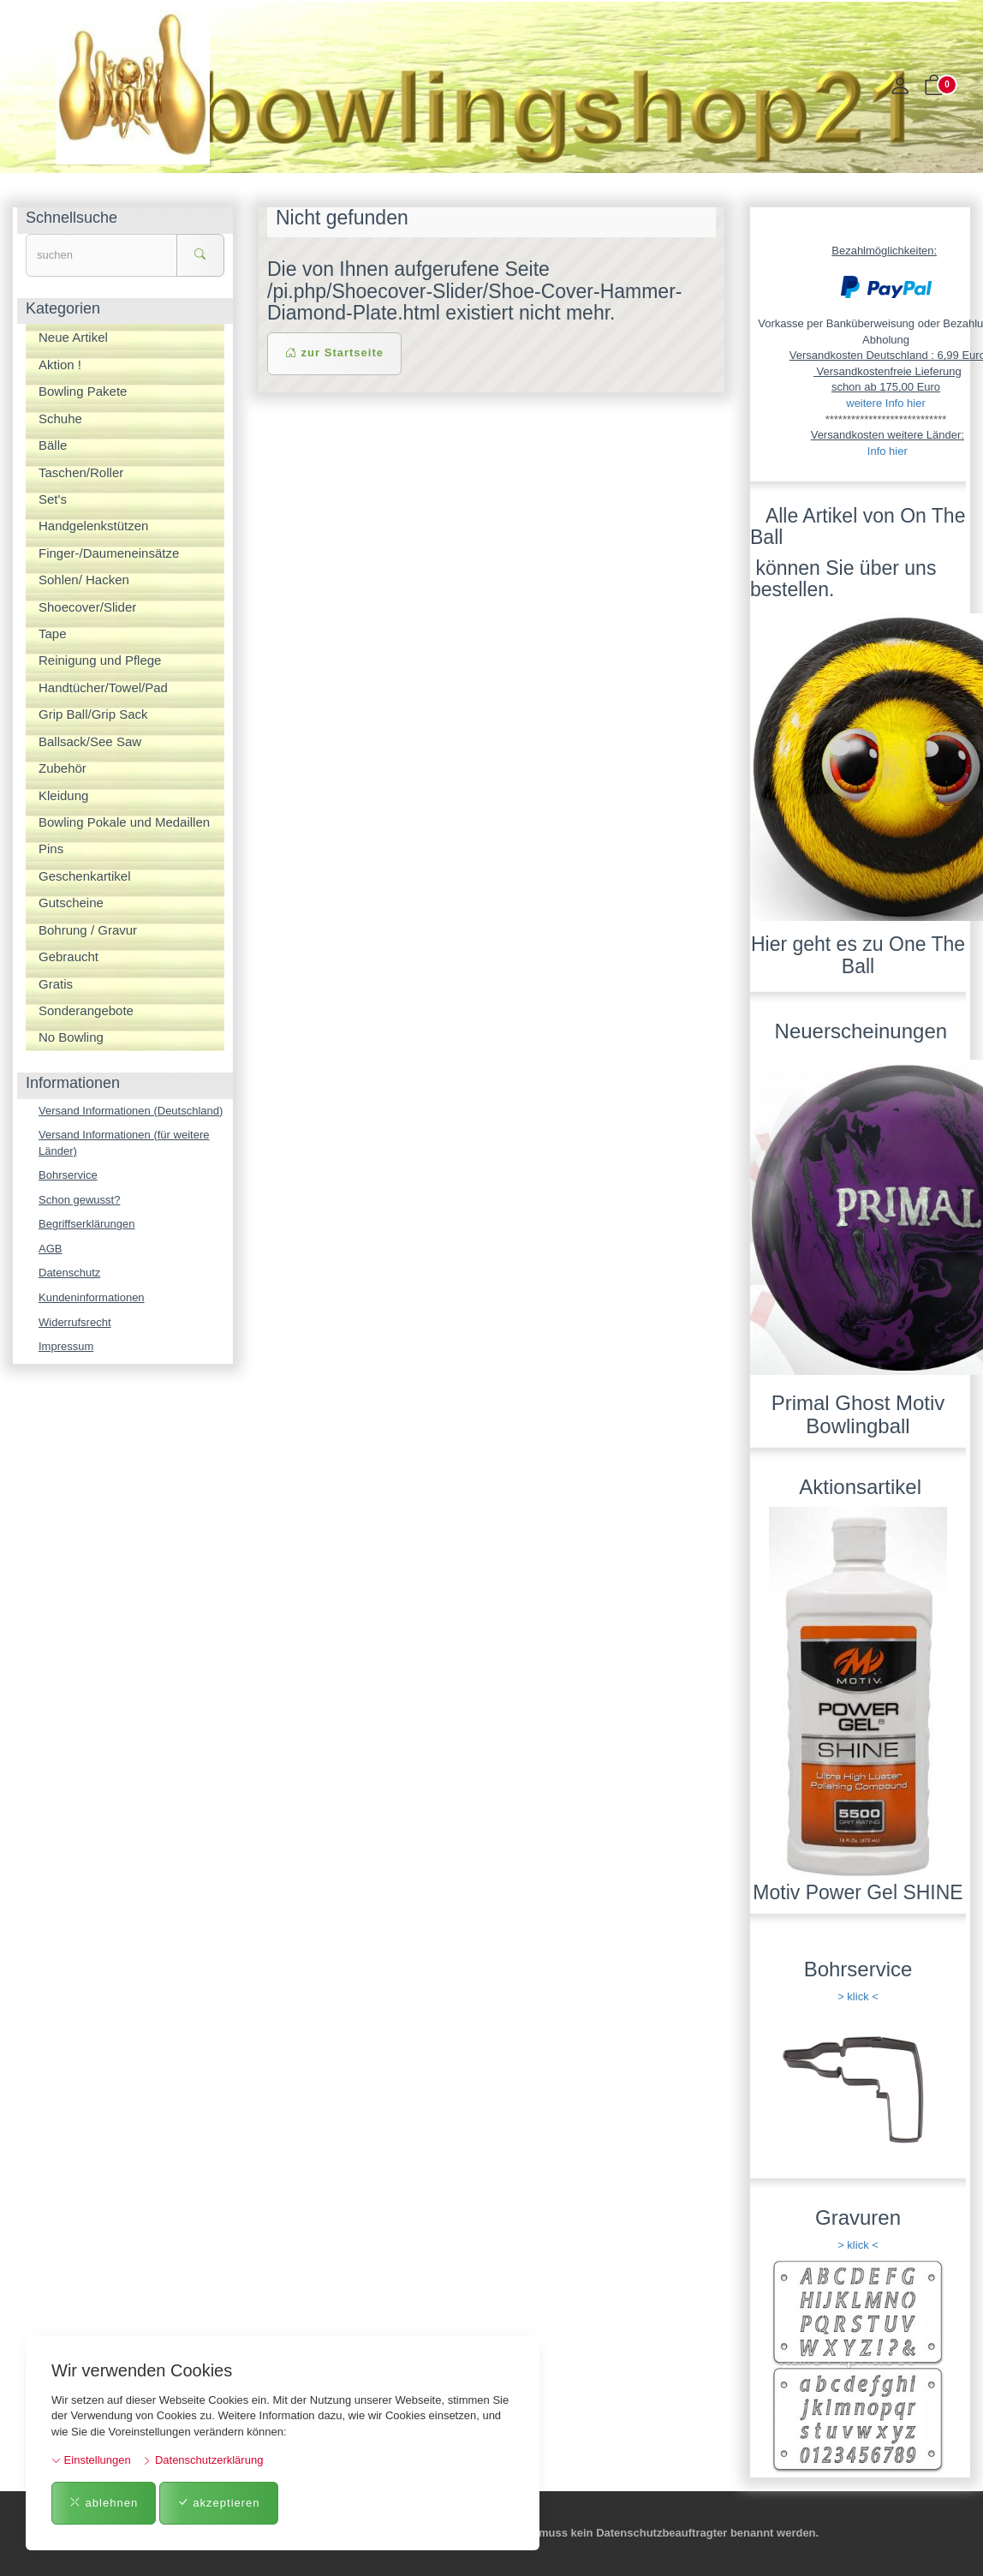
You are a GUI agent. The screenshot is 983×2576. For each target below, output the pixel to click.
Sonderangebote (86, 1010)
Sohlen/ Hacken (84, 579)
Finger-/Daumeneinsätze (109, 553)
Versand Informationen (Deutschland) (131, 1110)
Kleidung (63, 795)
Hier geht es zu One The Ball (858, 955)
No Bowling (71, 1037)
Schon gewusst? (79, 1199)
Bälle (53, 445)
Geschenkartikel (85, 876)
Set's (53, 499)
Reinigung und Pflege (100, 660)
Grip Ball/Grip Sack (93, 714)
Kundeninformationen (92, 1297)
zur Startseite (334, 352)
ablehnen (103, 2502)
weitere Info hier (886, 403)
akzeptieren (218, 2502)
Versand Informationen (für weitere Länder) (124, 1142)
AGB (50, 1248)
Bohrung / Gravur (88, 930)
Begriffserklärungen (87, 1223)
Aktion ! (60, 364)
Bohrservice (68, 1174)
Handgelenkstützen (93, 525)
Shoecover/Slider (87, 607)
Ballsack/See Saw (90, 741)
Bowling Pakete (83, 391)
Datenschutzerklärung (202, 2459)
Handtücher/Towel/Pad (103, 687)
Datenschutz (69, 1272)
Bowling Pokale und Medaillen (124, 822)
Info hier (887, 451)
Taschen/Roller (81, 472)
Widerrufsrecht (75, 1322)
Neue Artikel (73, 337)
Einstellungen (91, 2459)
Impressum (66, 1346)
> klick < (858, 1996)
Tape (53, 633)
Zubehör (62, 768)
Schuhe (60, 418)
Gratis (56, 984)
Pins (51, 848)
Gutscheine (71, 902)
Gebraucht (68, 956)
